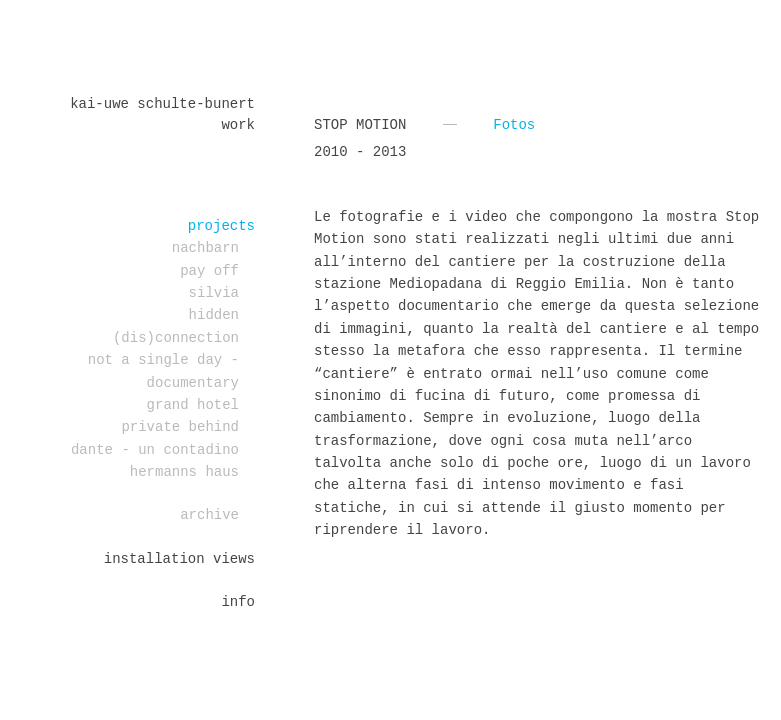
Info (238, 602)
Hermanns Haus (184, 472)
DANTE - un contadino (155, 450)
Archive (209, 515)
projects (221, 226)
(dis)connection (176, 338)
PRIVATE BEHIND (180, 427)
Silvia (214, 293)
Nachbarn (205, 248)
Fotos (514, 125)
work (238, 125)
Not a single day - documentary (163, 371)
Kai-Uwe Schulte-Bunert (162, 104)
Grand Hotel (193, 405)
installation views (179, 559)
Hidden (214, 315)
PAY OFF (209, 271)
